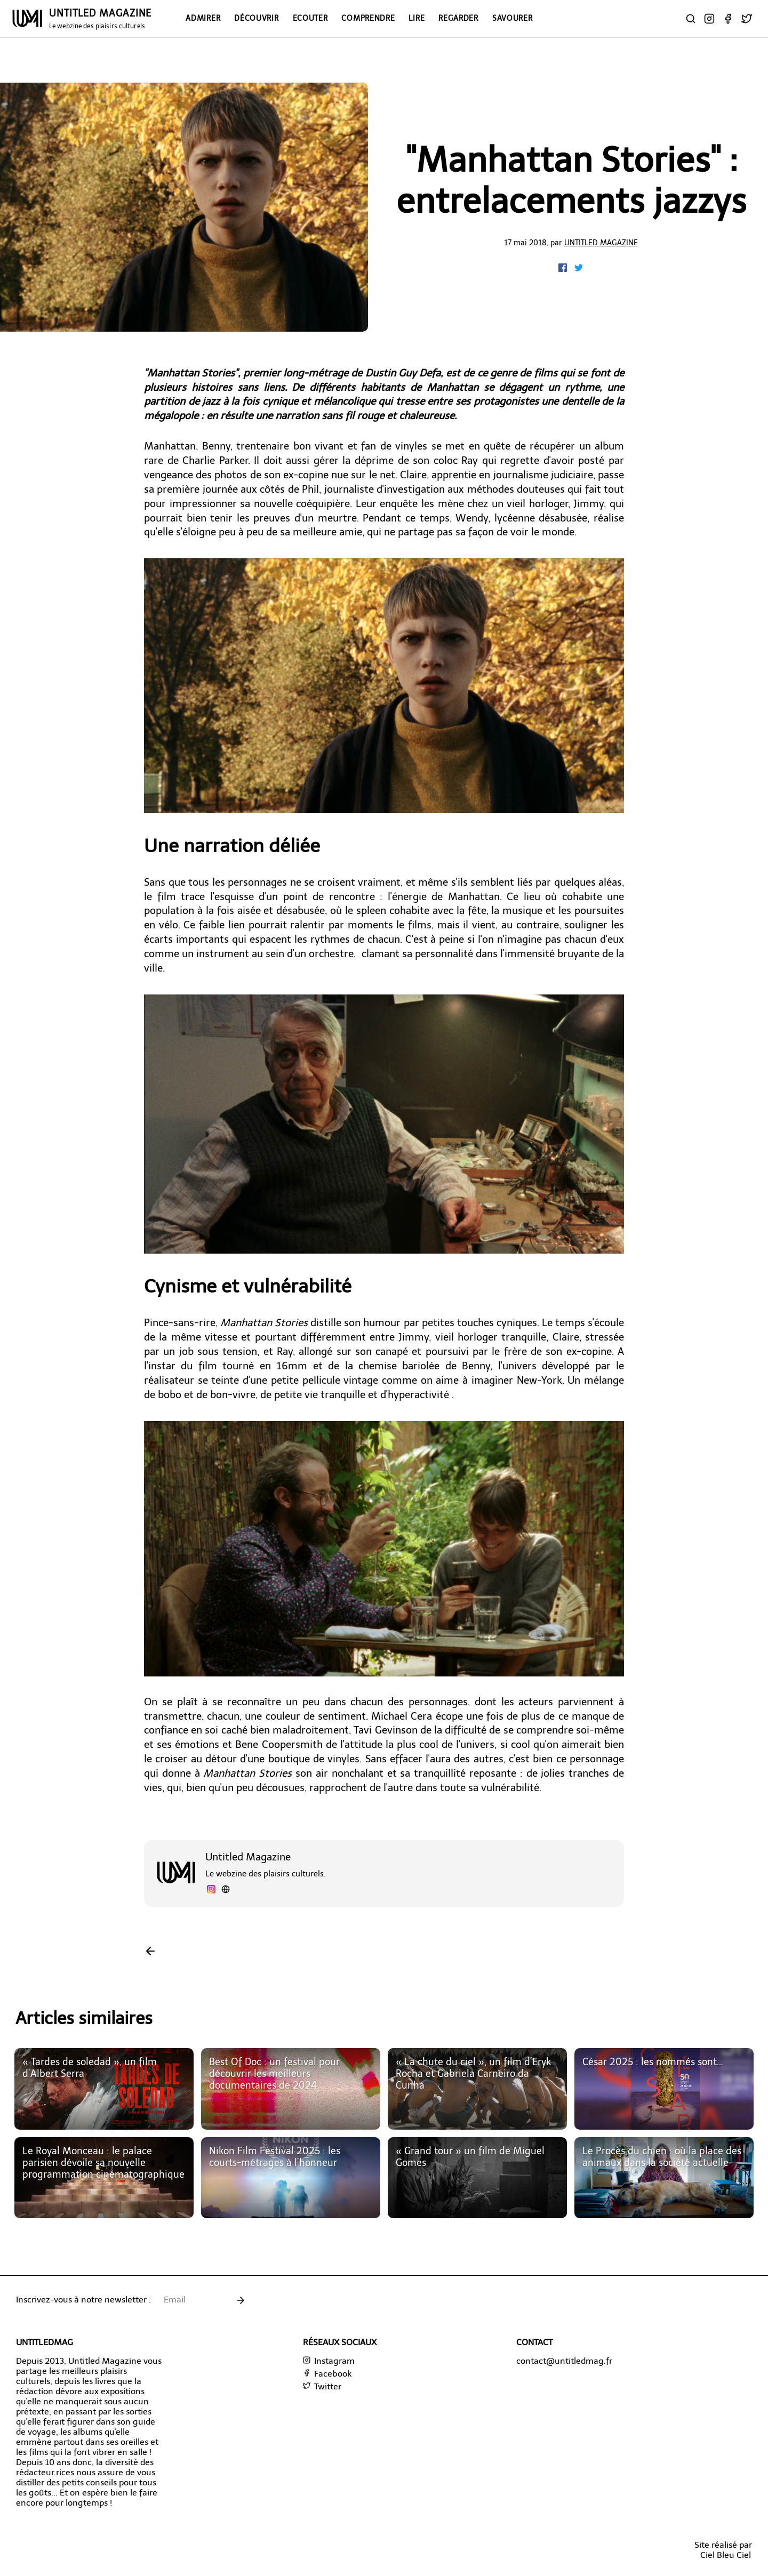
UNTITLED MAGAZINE (100, 18)
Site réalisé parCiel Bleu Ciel (723, 2550)
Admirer (203, 18)
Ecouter (310, 18)
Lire (417, 18)
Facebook (327, 2374)
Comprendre (368, 18)
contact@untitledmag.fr (564, 2361)
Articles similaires (84, 2018)
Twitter (322, 2386)
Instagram (329, 2361)
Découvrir (256, 18)
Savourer (512, 18)
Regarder (458, 18)
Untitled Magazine (601, 242)
